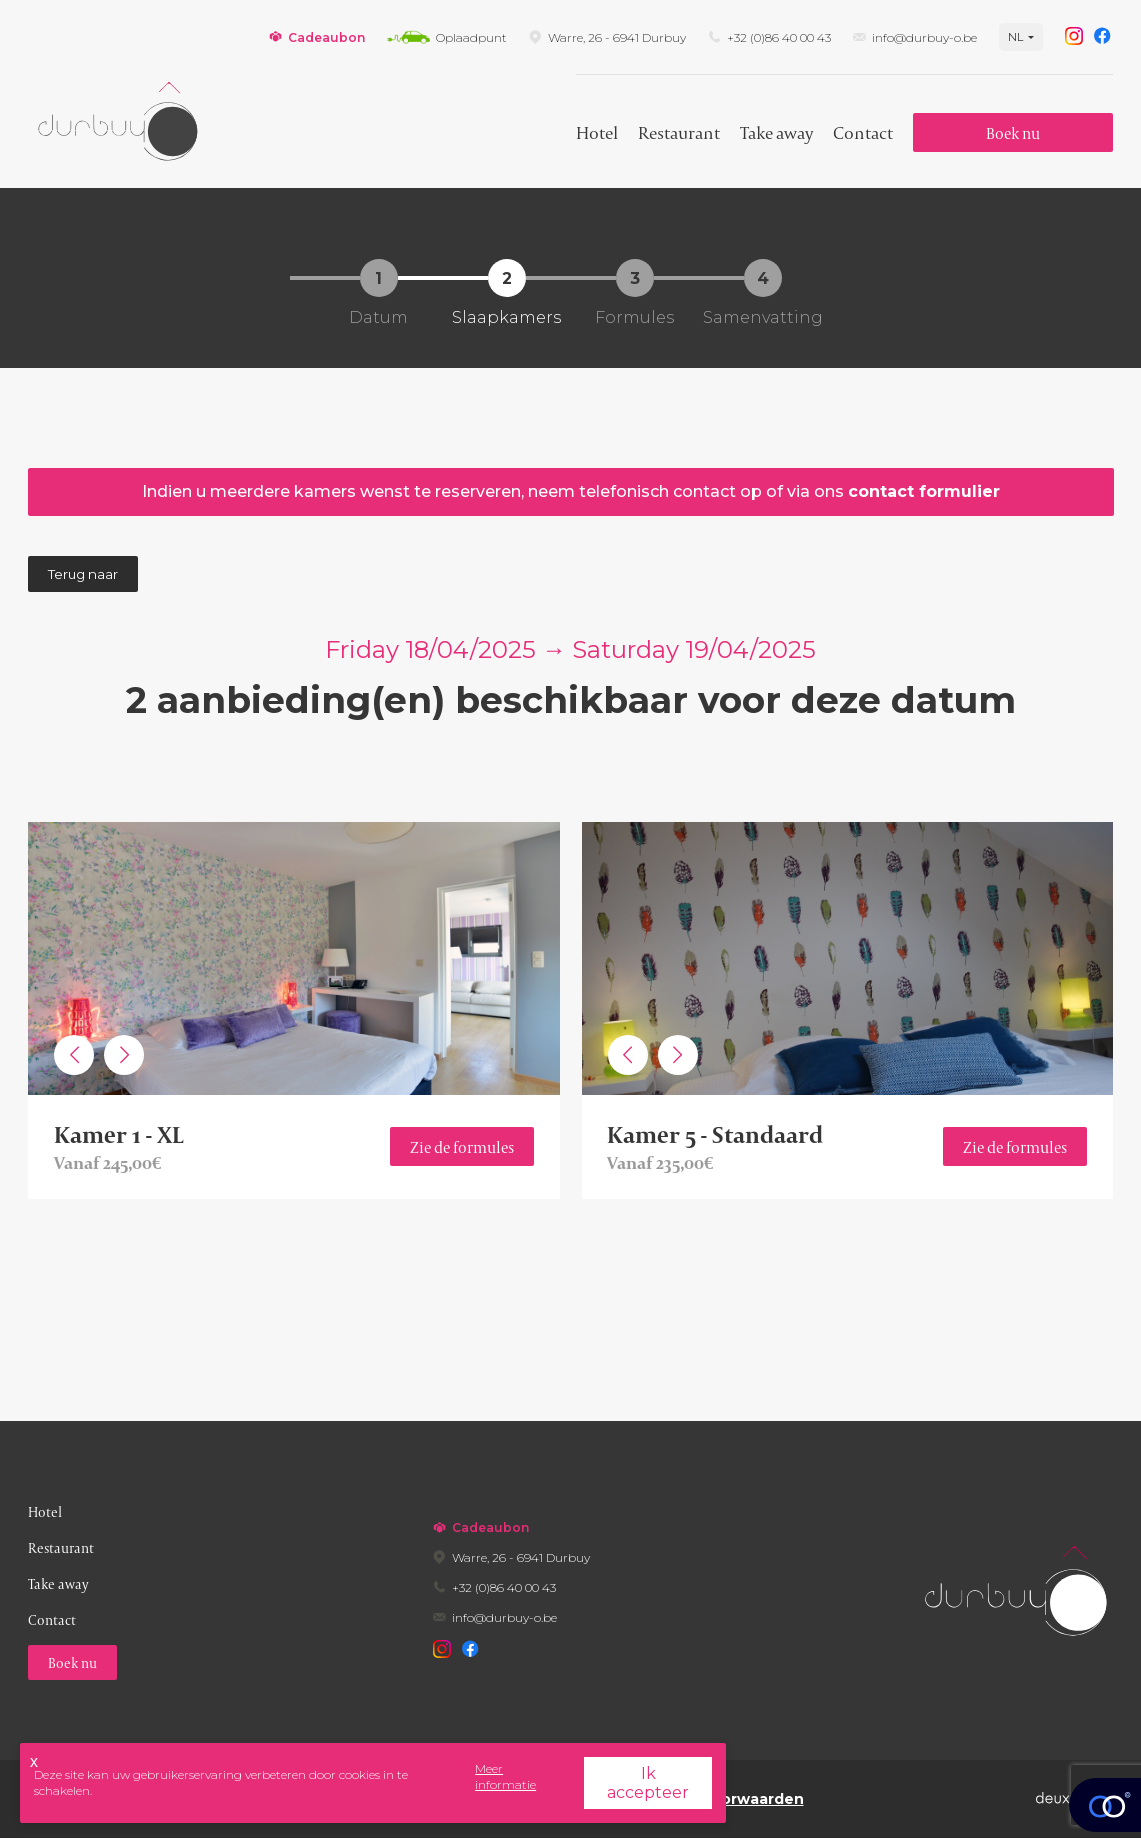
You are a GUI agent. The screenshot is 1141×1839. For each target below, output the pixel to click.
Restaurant (679, 132)
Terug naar (83, 574)
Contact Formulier (924, 491)
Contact (863, 132)
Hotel (597, 132)
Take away (776, 132)
